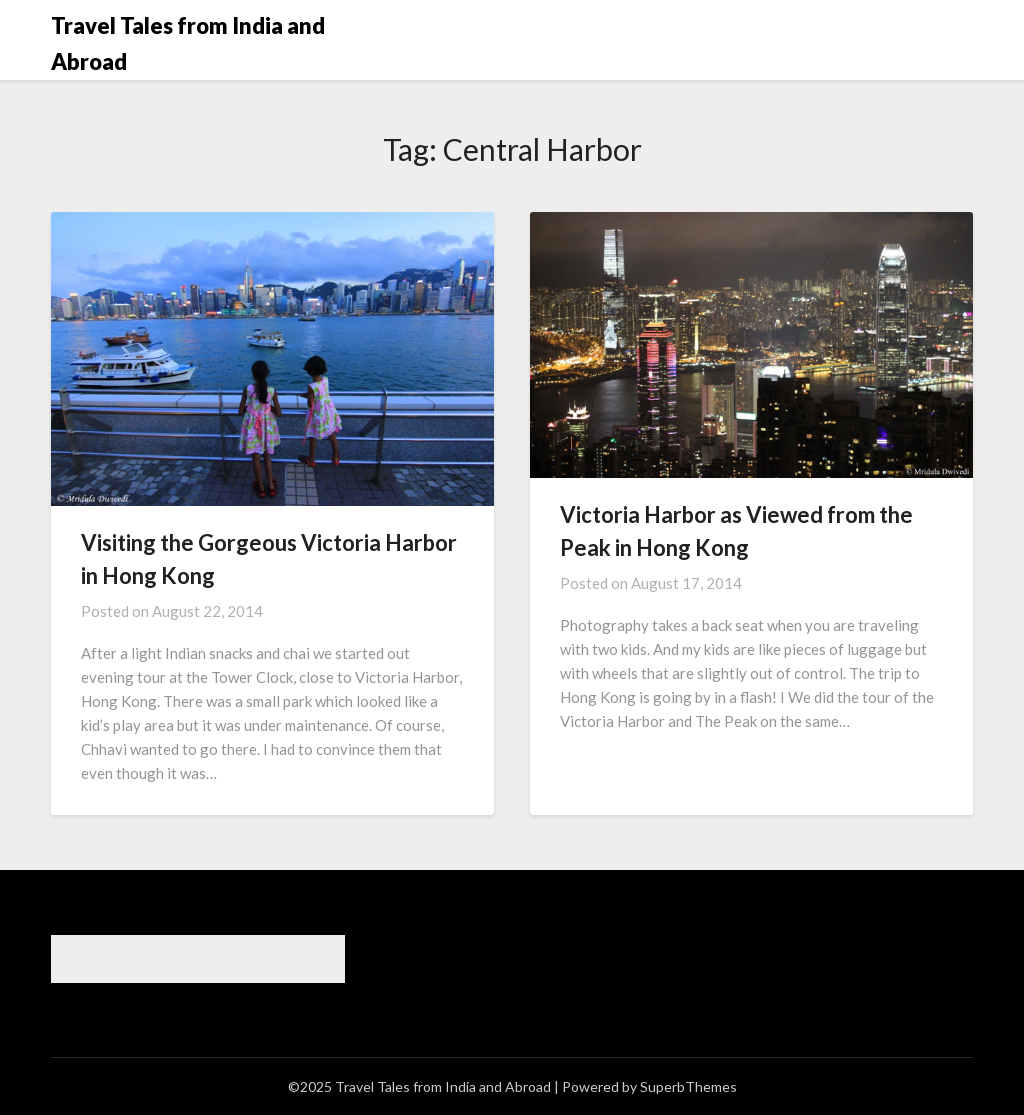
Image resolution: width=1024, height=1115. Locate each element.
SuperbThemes (688, 1086)
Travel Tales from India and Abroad (188, 43)
